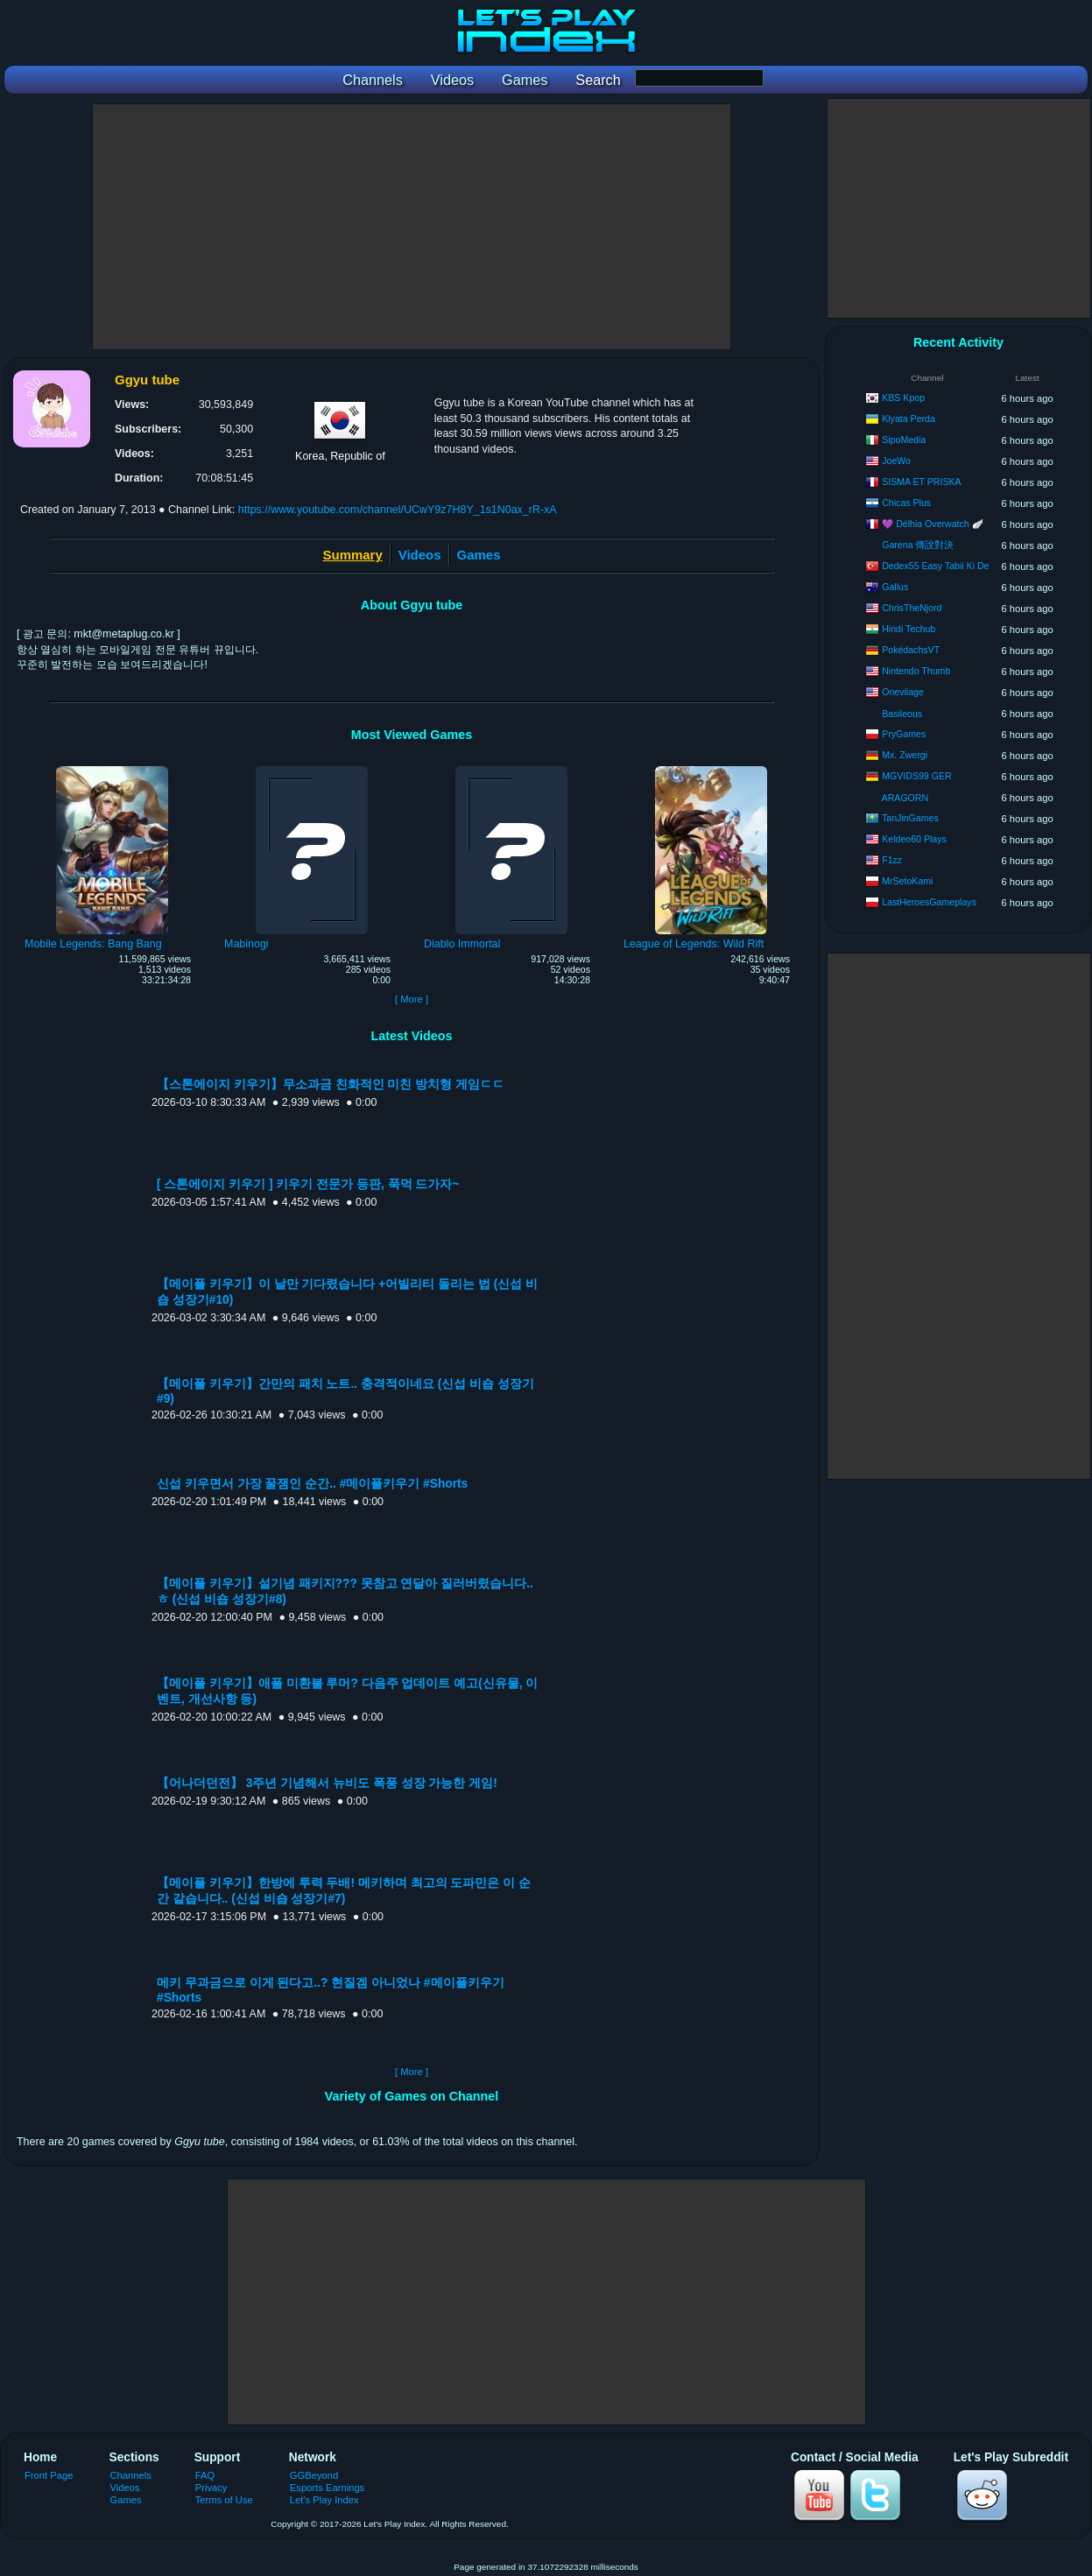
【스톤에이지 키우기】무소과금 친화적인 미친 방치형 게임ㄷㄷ (330, 1084)
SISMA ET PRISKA (921, 481)
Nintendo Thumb (916, 670)
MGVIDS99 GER (916, 776)
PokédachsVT (911, 649)
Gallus (895, 586)
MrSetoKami (907, 881)
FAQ (205, 2475)
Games (479, 554)
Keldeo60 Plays (914, 839)
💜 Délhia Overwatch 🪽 (932, 523)
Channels (130, 2475)
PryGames (904, 733)
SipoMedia (904, 439)
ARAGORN (905, 797)
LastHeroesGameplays (929, 902)
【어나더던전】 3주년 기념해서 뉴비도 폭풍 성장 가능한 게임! (327, 1783)
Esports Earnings (327, 2487)
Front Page (49, 2475)
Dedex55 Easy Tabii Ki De (935, 565)
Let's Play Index (324, 2500)
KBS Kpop (903, 397)
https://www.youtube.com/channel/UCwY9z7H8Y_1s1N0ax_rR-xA (397, 509)
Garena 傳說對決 (918, 544)
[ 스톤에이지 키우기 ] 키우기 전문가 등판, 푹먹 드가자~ (308, 1184)
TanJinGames (910, 818)
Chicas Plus (906, 502)
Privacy (211, 2487)
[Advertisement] (411, 226)
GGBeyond (314, 2475)
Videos (419, 554)
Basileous (902, 713)
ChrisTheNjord (911, 607)
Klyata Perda (908, 418)
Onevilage (903, 691)
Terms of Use (224, 2500)
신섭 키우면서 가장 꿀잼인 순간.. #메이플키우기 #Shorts (312, 1483)
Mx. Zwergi (904, 755)
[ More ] (411, 999)
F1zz (892, 860)
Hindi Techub (908, 628)
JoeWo (896, 460)
